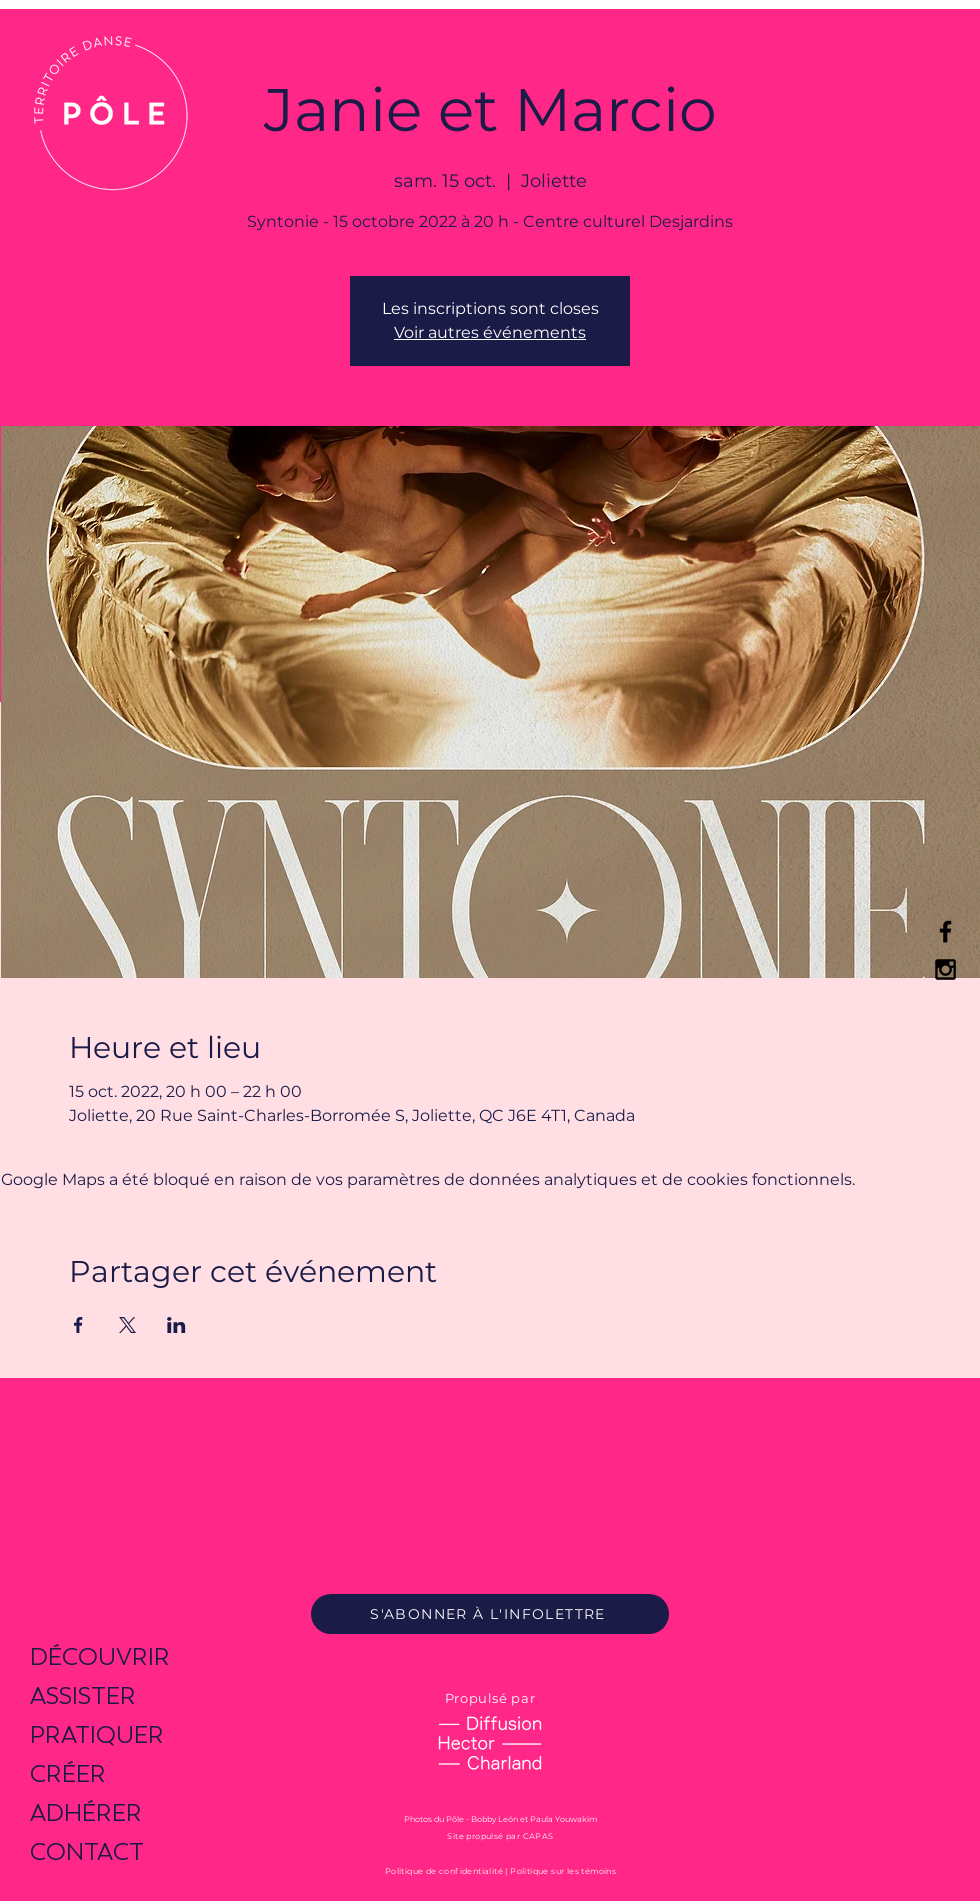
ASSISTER (83, 1695)
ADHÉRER (86, 1812)
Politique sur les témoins (563, 1871)
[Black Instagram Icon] (945, 969)
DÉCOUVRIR (100, 1656)
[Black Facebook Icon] (945, 931)
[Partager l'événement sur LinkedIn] (176, 1325)
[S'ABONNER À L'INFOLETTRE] (490, 1614)
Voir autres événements (490, 332)
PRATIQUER (97, 1734)
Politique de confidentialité (444, 1871)
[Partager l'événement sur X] (127, 1325)
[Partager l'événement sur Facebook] (78, 1325)
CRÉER (68, 1773)
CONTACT (87, 1851)
